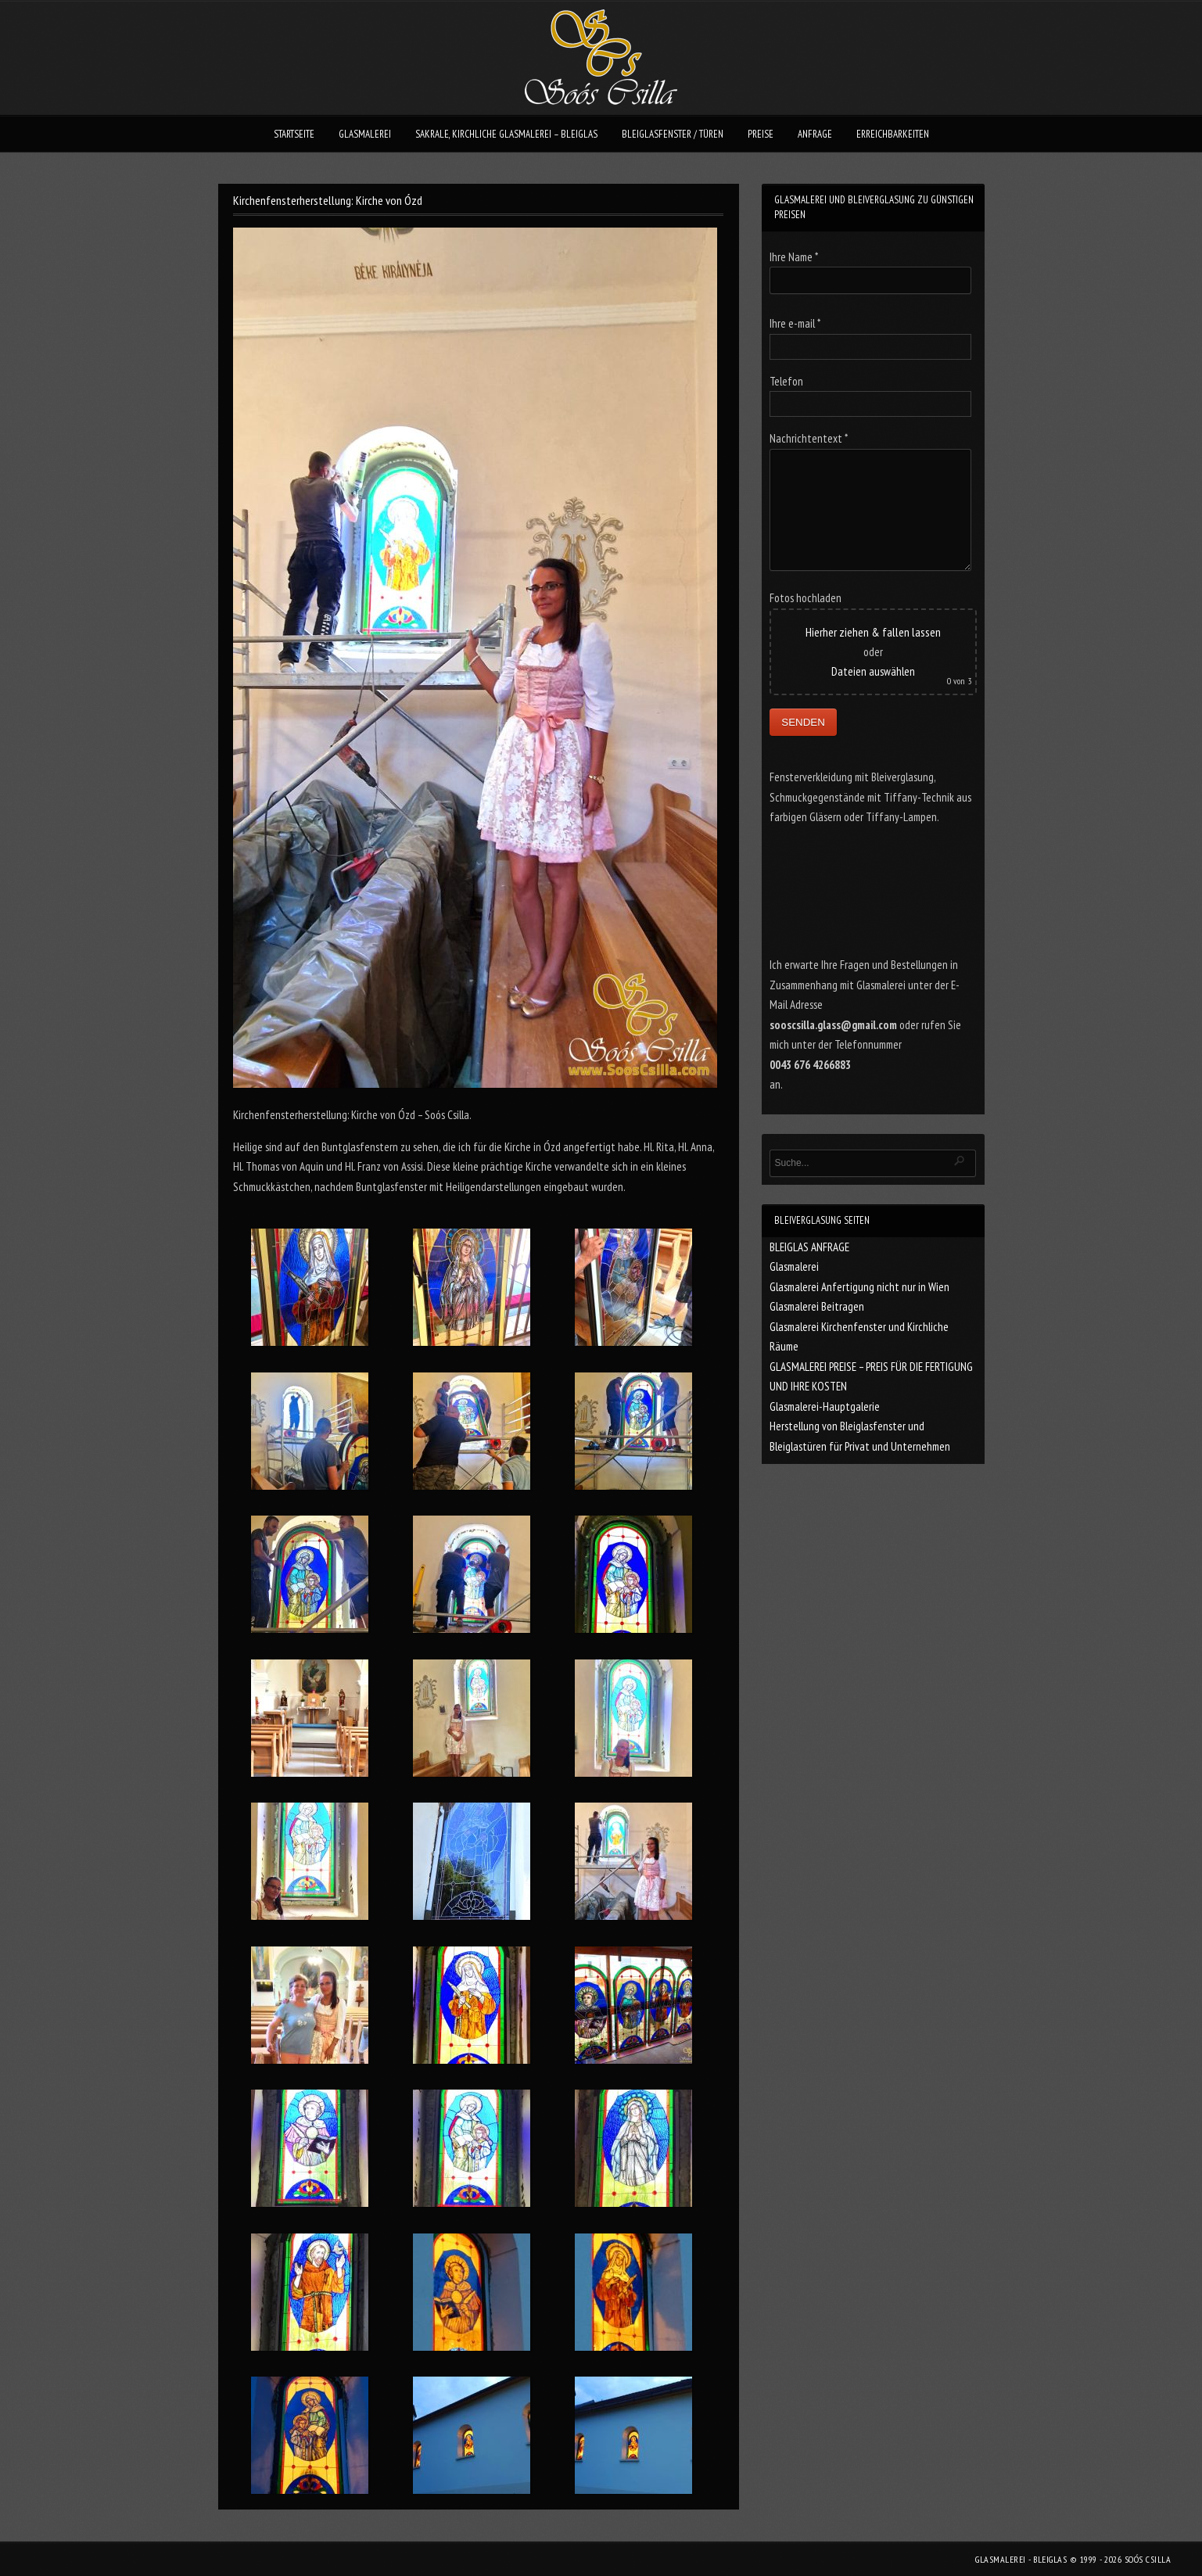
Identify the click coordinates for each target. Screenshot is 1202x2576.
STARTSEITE (294, 134)
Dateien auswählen (873, 671)
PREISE (760, 134)
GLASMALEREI (365, 134)
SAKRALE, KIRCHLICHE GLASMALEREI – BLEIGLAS (506, 134)
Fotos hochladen (805, 597)
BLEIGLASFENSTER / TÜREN (672, 134)
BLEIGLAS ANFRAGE (809, 1247)
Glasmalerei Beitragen (817, 1306)
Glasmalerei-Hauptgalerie (825, 1406)
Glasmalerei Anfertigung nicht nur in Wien (859, 1286)
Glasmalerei (794, 1266)
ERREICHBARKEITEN (892, 134)
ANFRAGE (815, 134)
